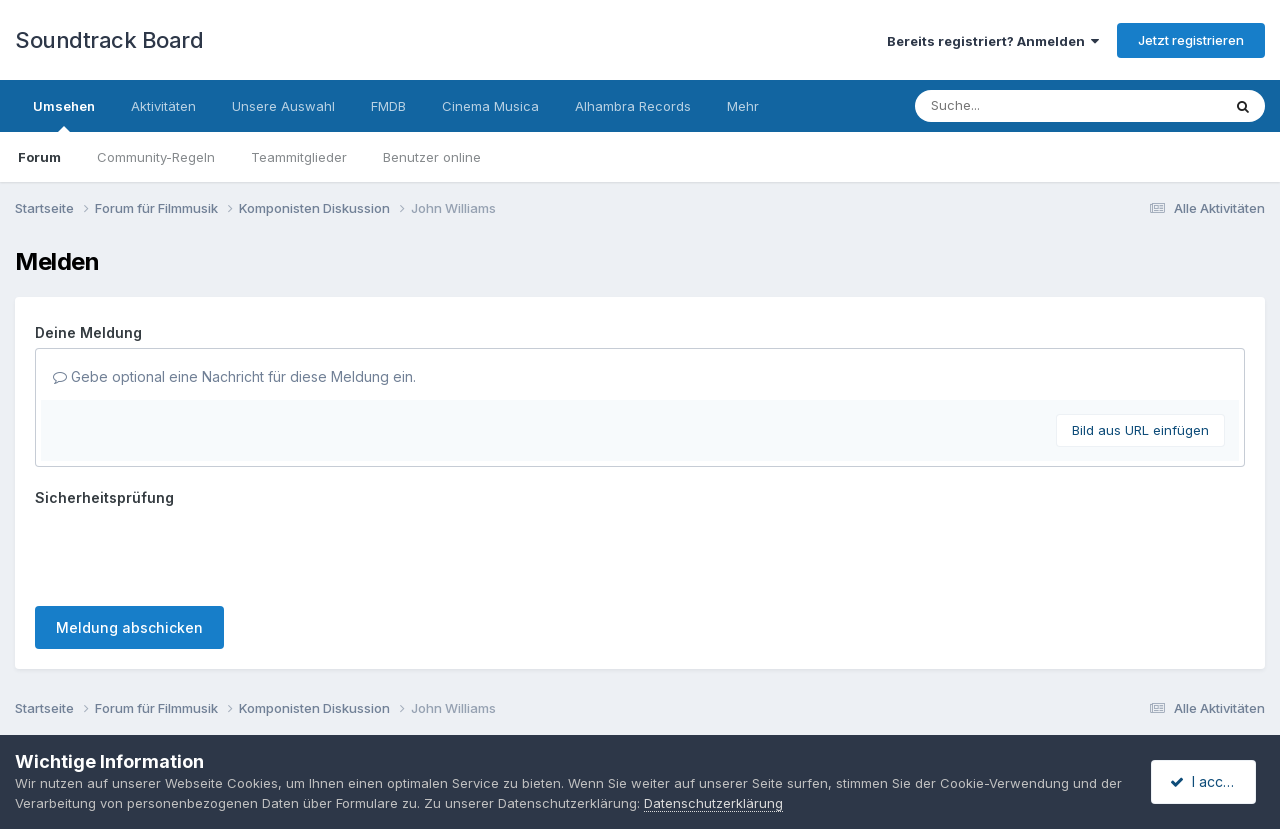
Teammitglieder (299, 157)
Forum (39, 157)
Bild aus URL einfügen (1140, 430)
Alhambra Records (633, 106)
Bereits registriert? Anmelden (993, 41)
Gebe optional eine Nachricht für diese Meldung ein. (234, 376)
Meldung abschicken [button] (129, 627)
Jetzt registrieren (1191, 40)
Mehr (743, 106)
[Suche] (1027, 106)
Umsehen (64, 115)
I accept (1206, 781)
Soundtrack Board (109, 40)
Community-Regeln (156, 157)
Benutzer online (432, 157)
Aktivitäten (163, 106)
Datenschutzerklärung (738, 803)
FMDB (388, 106)
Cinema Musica (490, 106)
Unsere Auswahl (283, 106)
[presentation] (187, 552)
